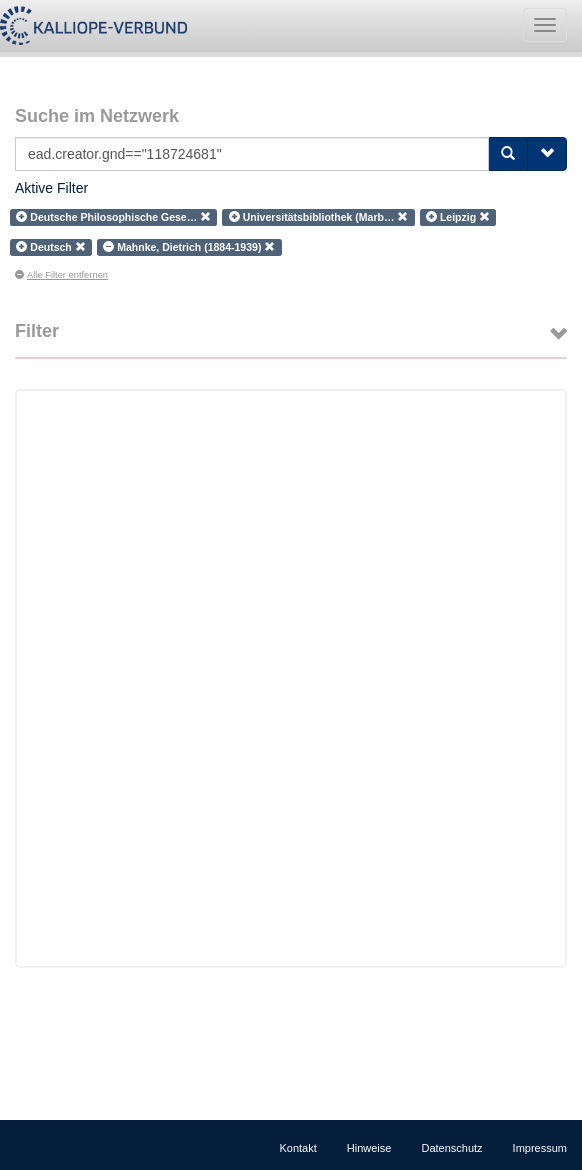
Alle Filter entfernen (61, 275)
